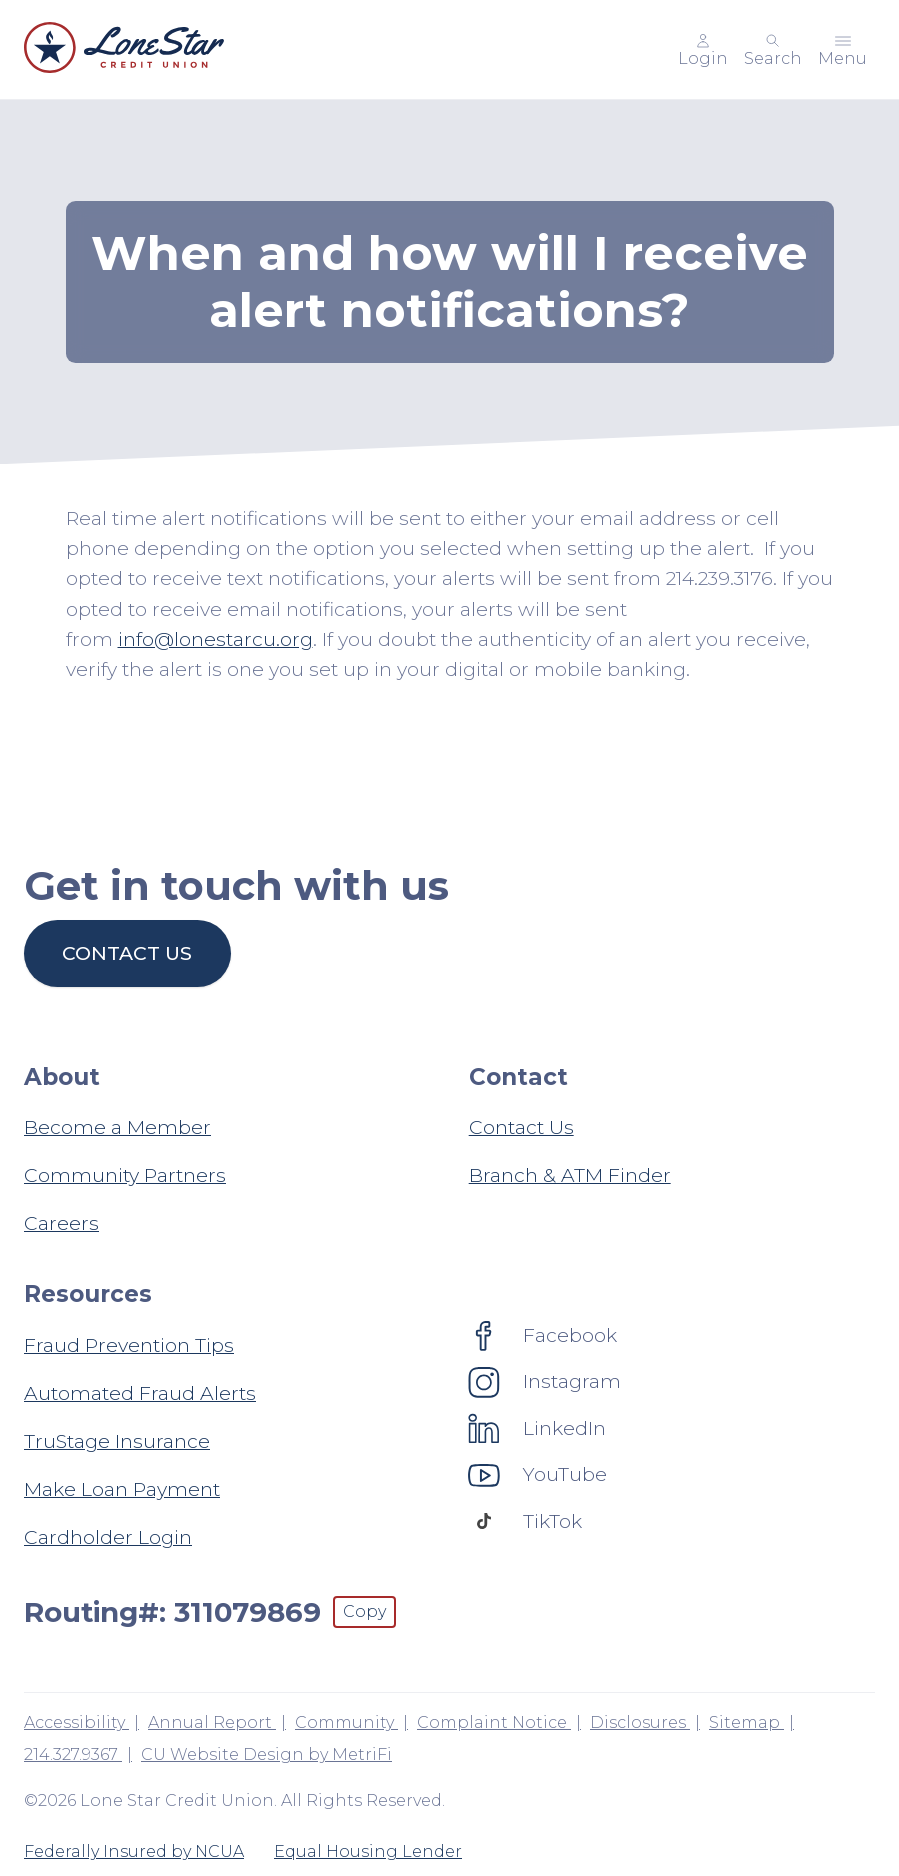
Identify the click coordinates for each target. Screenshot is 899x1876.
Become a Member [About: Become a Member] (117, 1127)
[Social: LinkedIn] (537, 1428)
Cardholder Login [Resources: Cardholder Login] (108, 1537)
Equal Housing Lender (368, 1851)
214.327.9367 (73, 1754)
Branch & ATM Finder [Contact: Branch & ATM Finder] (570, 1175)
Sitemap (746, 1722)
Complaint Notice (494, 1722)
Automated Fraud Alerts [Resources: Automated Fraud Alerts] (140, 1393)
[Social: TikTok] (525, 1521)
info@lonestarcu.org (215, 639)
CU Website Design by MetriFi (266, 1754)
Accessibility (76, 1722)
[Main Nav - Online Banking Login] (703, 50)
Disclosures (640, 1722)
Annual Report (212, 1722)
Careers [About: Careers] (61, 1223)
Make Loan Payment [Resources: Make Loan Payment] (122, 1489)
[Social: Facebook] (543, 1335)
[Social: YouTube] (538, 1474)
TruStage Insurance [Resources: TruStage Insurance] (117, 1441)
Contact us (127, 953)
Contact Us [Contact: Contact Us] (521, 1127)
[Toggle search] (773, 50)
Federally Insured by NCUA (134, 1851)
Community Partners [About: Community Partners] (125, 1175)
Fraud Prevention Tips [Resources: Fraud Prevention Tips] (129, 1345)
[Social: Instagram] (545, 1381)
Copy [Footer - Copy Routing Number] (364, 1611)
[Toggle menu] (842, 50)
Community (346, 1722)
